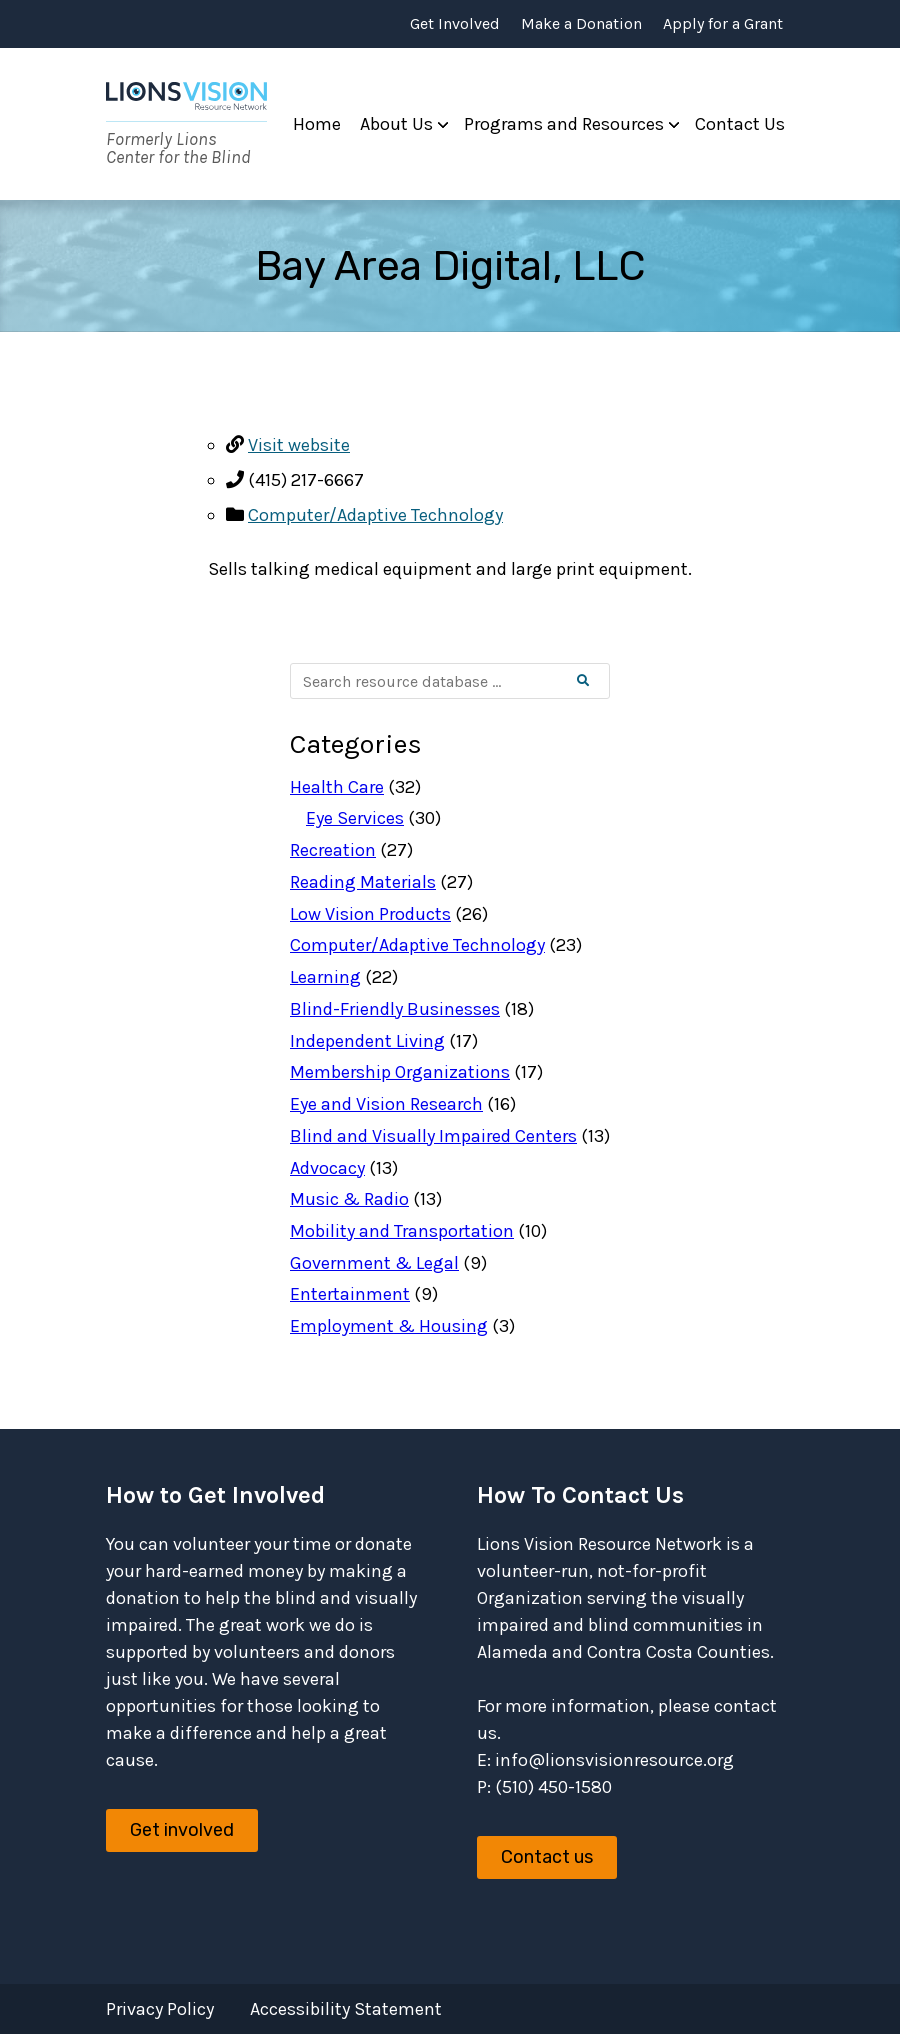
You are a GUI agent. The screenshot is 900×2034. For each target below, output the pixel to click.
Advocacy (327, 1168)
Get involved (182, 1830)
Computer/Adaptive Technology (375, 515)
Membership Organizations (400, 1072)
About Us (396, 124)
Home (317, 124)
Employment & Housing (389, 1326)
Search (599, 681)
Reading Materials (363, 882)
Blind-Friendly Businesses (395, 1009)
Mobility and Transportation (402, 1231)
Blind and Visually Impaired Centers (433, 1136)
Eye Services (355, 818)
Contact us (547, 1857)
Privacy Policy (160, 2009)
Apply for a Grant (723, 24)
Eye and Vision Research (386, 1104)
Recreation (333, 850)
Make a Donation (581, 24)
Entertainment (350, 1294)
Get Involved (455, 24)
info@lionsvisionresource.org (614, 1760)
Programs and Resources (564, 124)
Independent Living (367, 1041)
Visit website (299, 445)
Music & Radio (349, 1199)
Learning (325, 977)
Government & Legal (374, 1263)
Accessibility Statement (346, 2009)
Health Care (337, 787)
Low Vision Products (370, 914)
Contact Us (740, 124)
